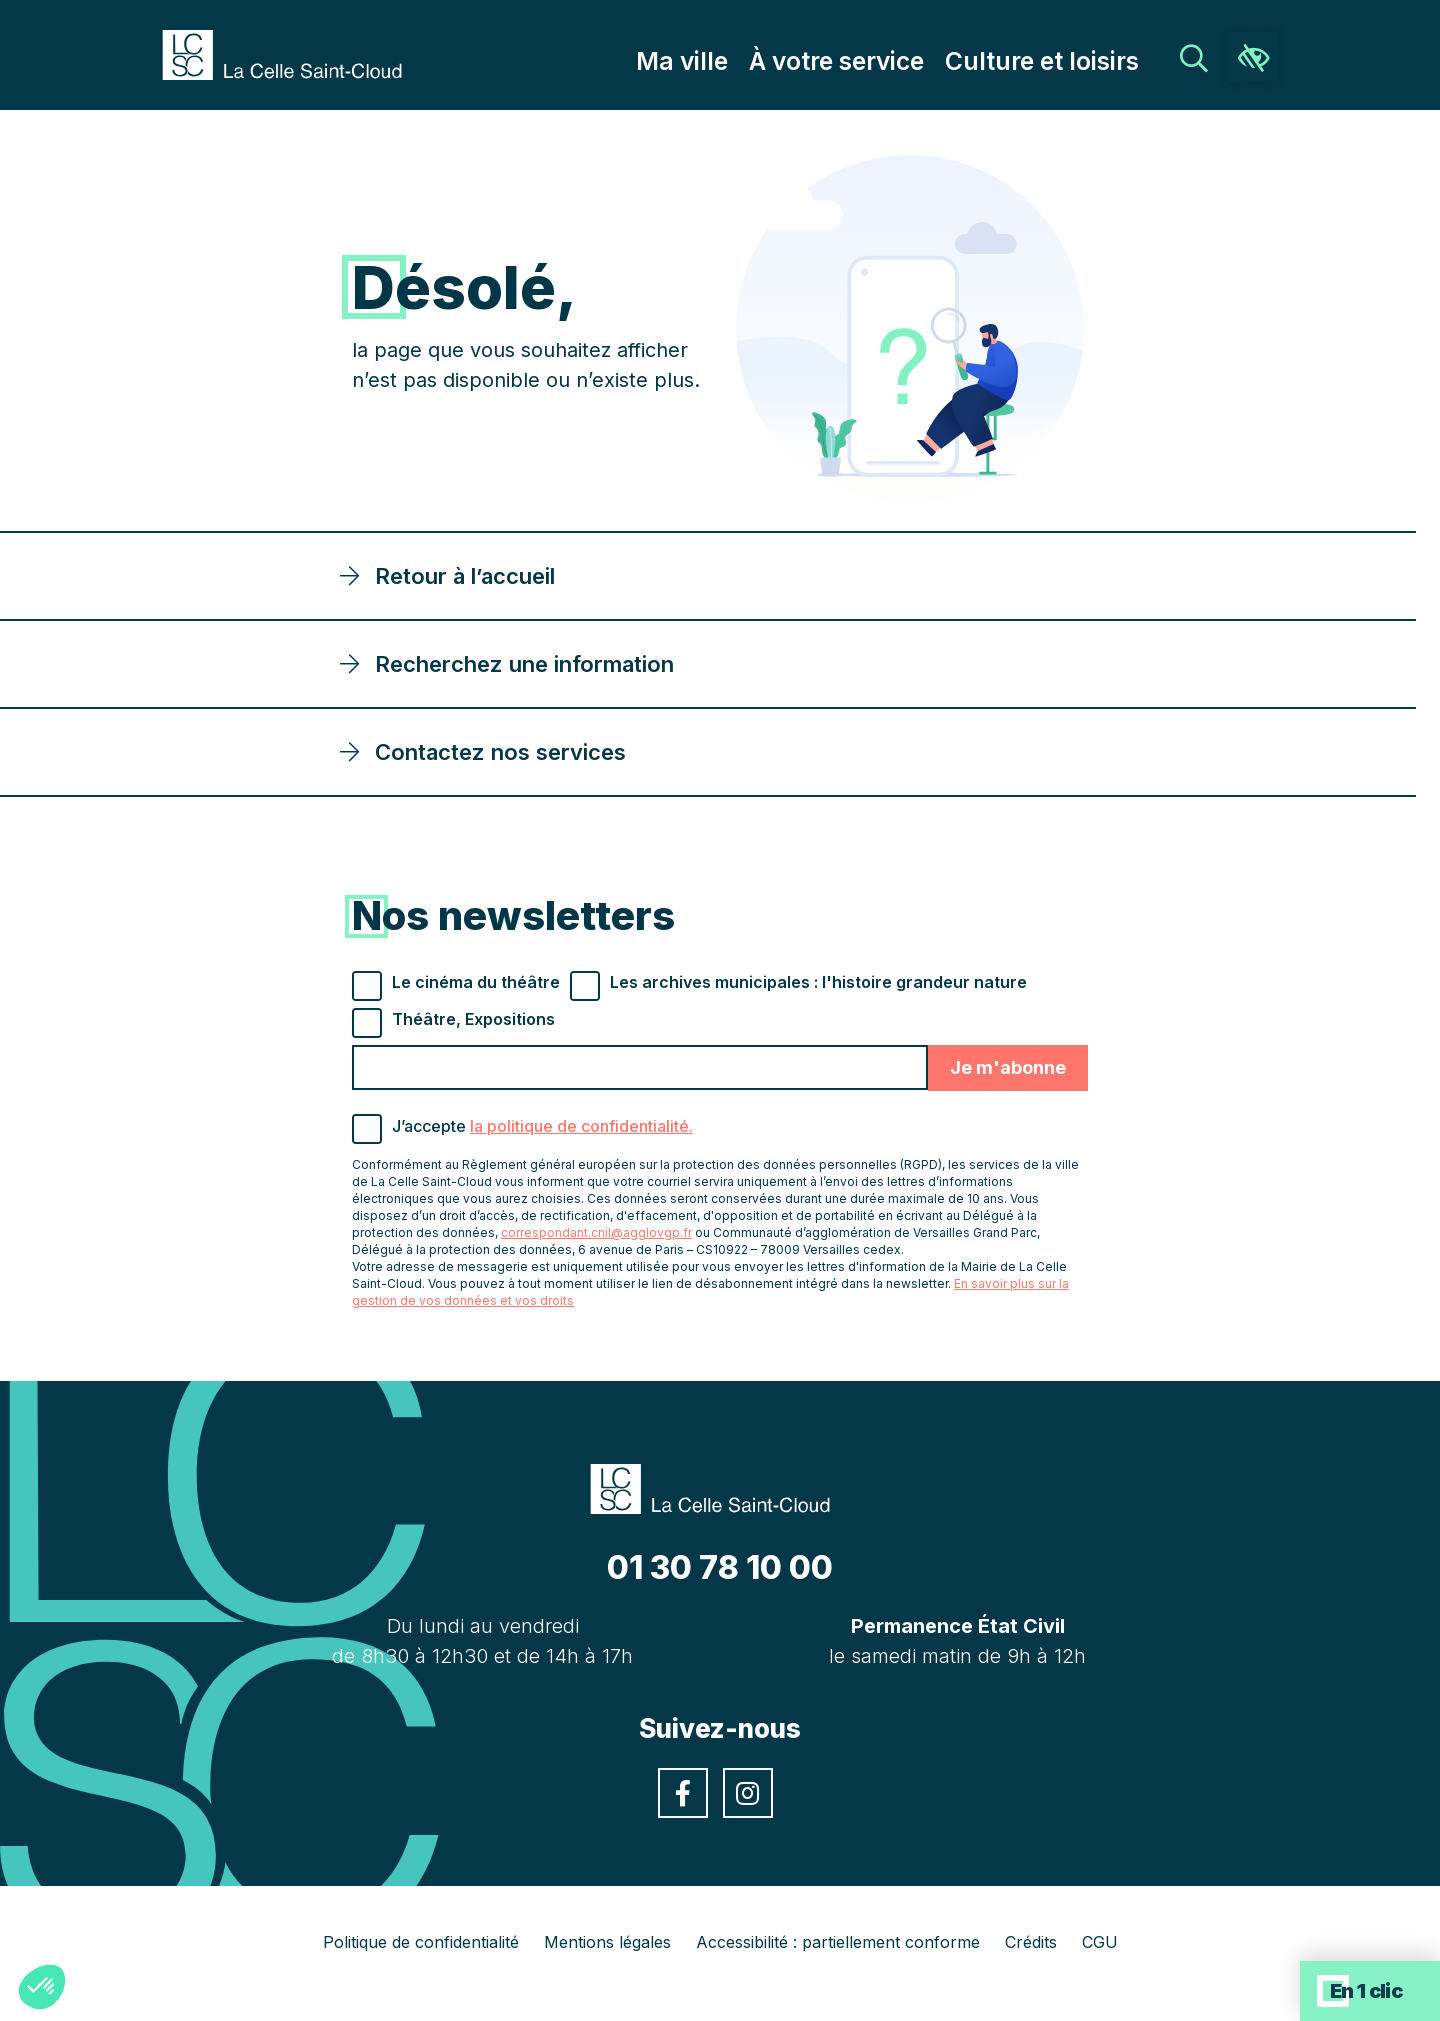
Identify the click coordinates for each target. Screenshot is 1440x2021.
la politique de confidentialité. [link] (581, 1126)
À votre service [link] (880, 61)
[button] (42, 1987)
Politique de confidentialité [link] (421, 1942)
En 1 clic (1366, 1991)
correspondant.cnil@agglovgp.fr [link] (596, 1232)
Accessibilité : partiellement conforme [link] (838, 1942)
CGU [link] (1100, 1942)
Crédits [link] (1031, 1942)
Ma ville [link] (744, 61)
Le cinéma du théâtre (476, 982)
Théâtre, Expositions (473, 1019)
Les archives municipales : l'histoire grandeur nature (818, 982)
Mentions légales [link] (607, 1942)
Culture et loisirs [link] (1058, 61)
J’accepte (542, 1126)
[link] (292, 53)
